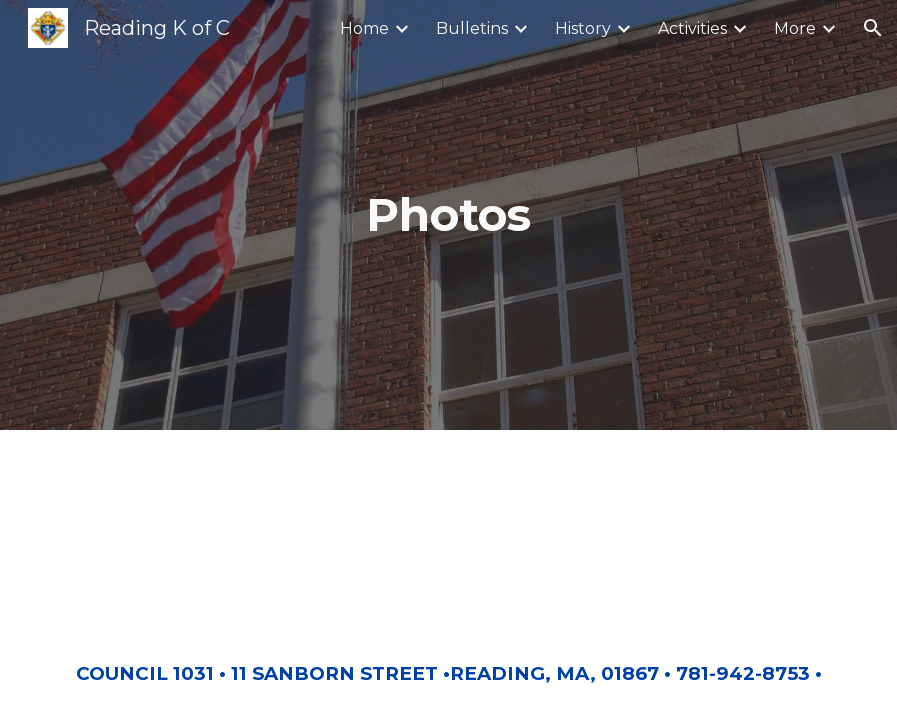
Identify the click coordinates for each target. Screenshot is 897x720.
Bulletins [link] (472, 28)
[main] (448, 215)
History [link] (583, 28)
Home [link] (364, 28)
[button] (873, 28)
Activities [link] (692, 28)
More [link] (795, 28)
